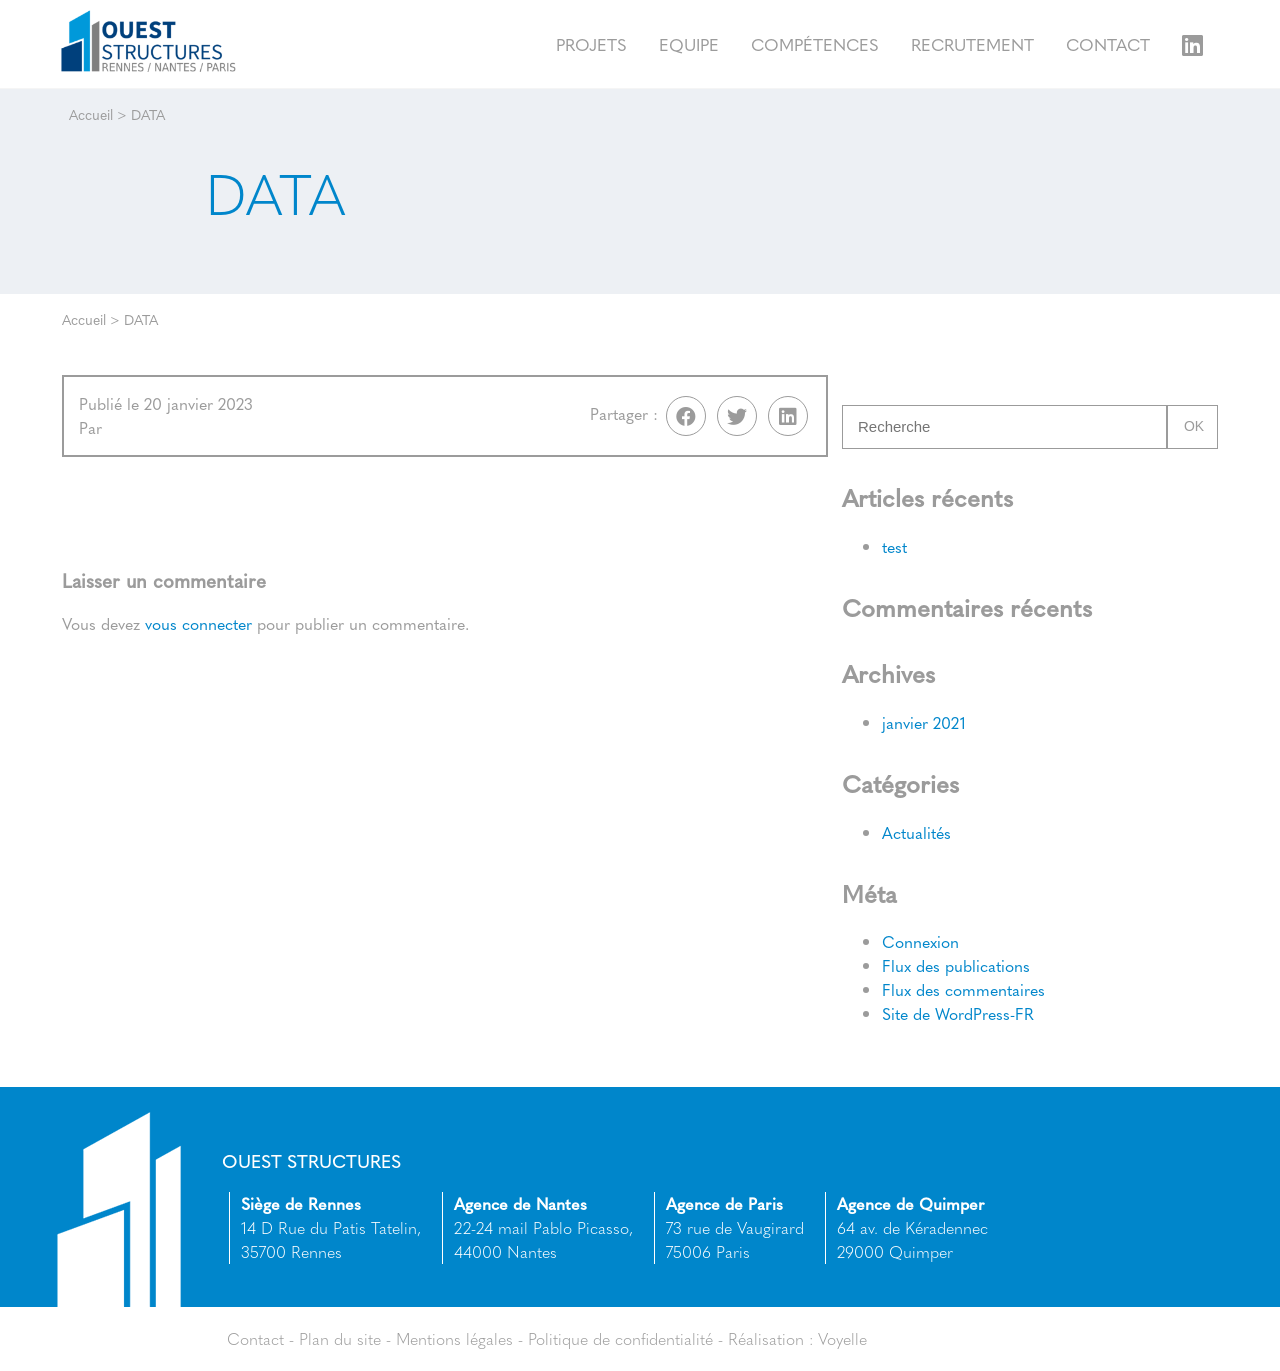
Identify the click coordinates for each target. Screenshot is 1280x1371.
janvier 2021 (924, 722)
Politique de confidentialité (621, 1338)
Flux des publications (956, 966)
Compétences (815, 43)
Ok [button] (1194, 427)
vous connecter (198, 624)
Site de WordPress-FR (958, 1014)
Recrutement (972, 43)
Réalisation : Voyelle (799, 1338)
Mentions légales (455, 1338)
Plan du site (340, 1338)
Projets (591, 43)
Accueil (91, 114)
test (894, 546)
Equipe (689, 43)
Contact (1108, 43)
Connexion (920, 942)
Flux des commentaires (963, 990)
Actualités (916, 832)
